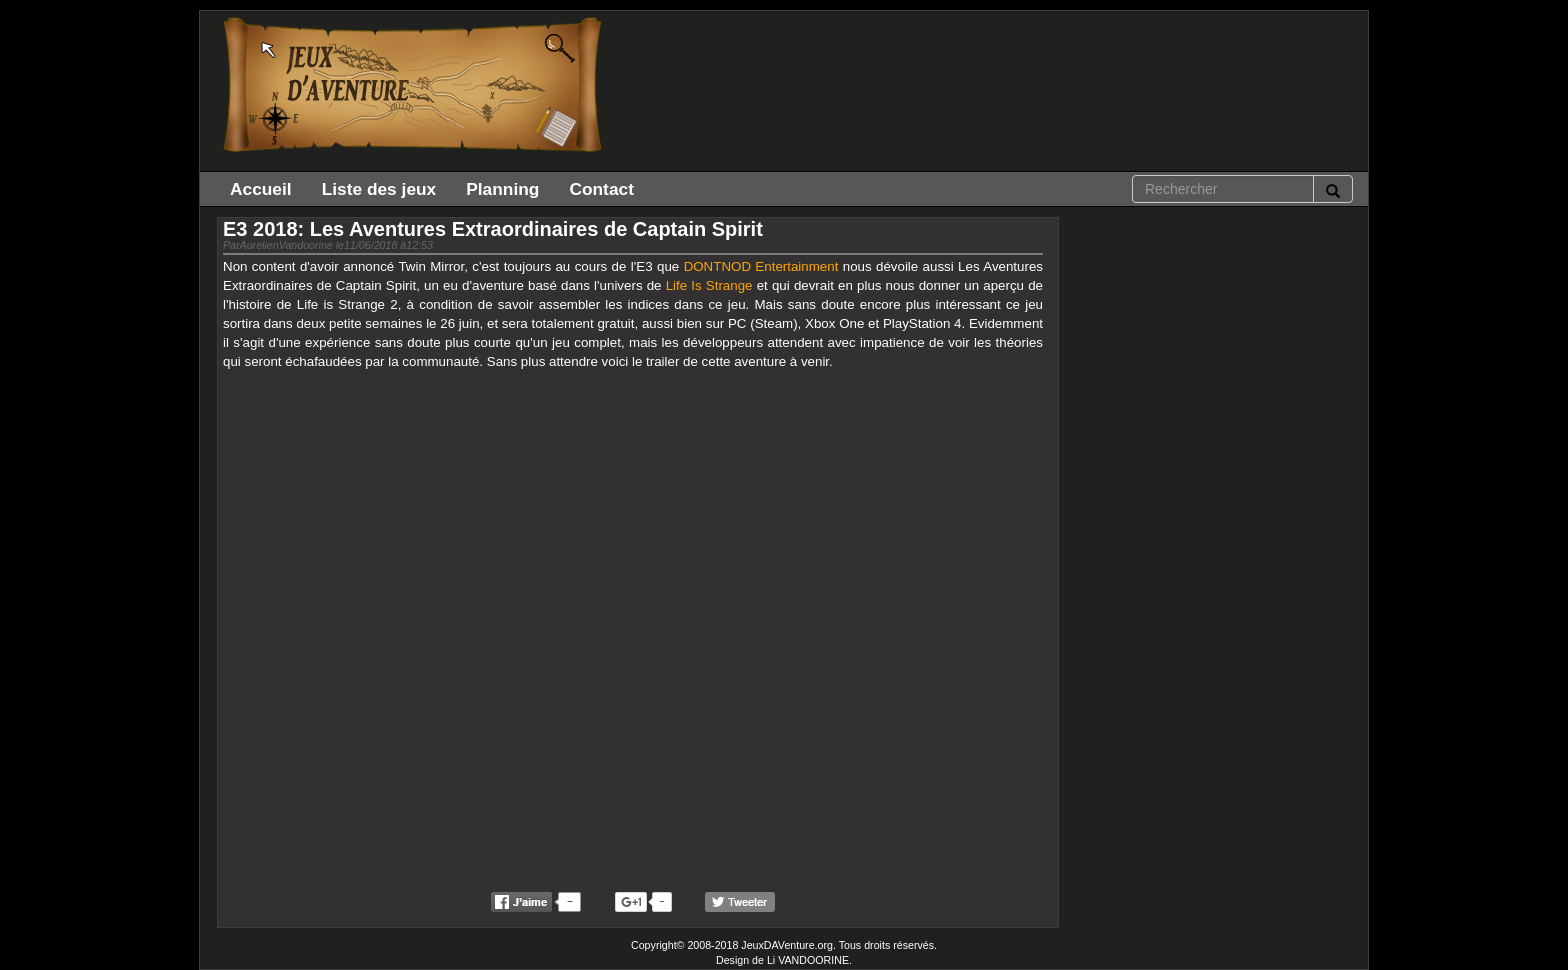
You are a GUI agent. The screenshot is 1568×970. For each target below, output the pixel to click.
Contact (601, 189)
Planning (502, 189)
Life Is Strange (709, 285)
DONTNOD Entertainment (761, 266)
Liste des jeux (379, 189)
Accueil (261, 189)
